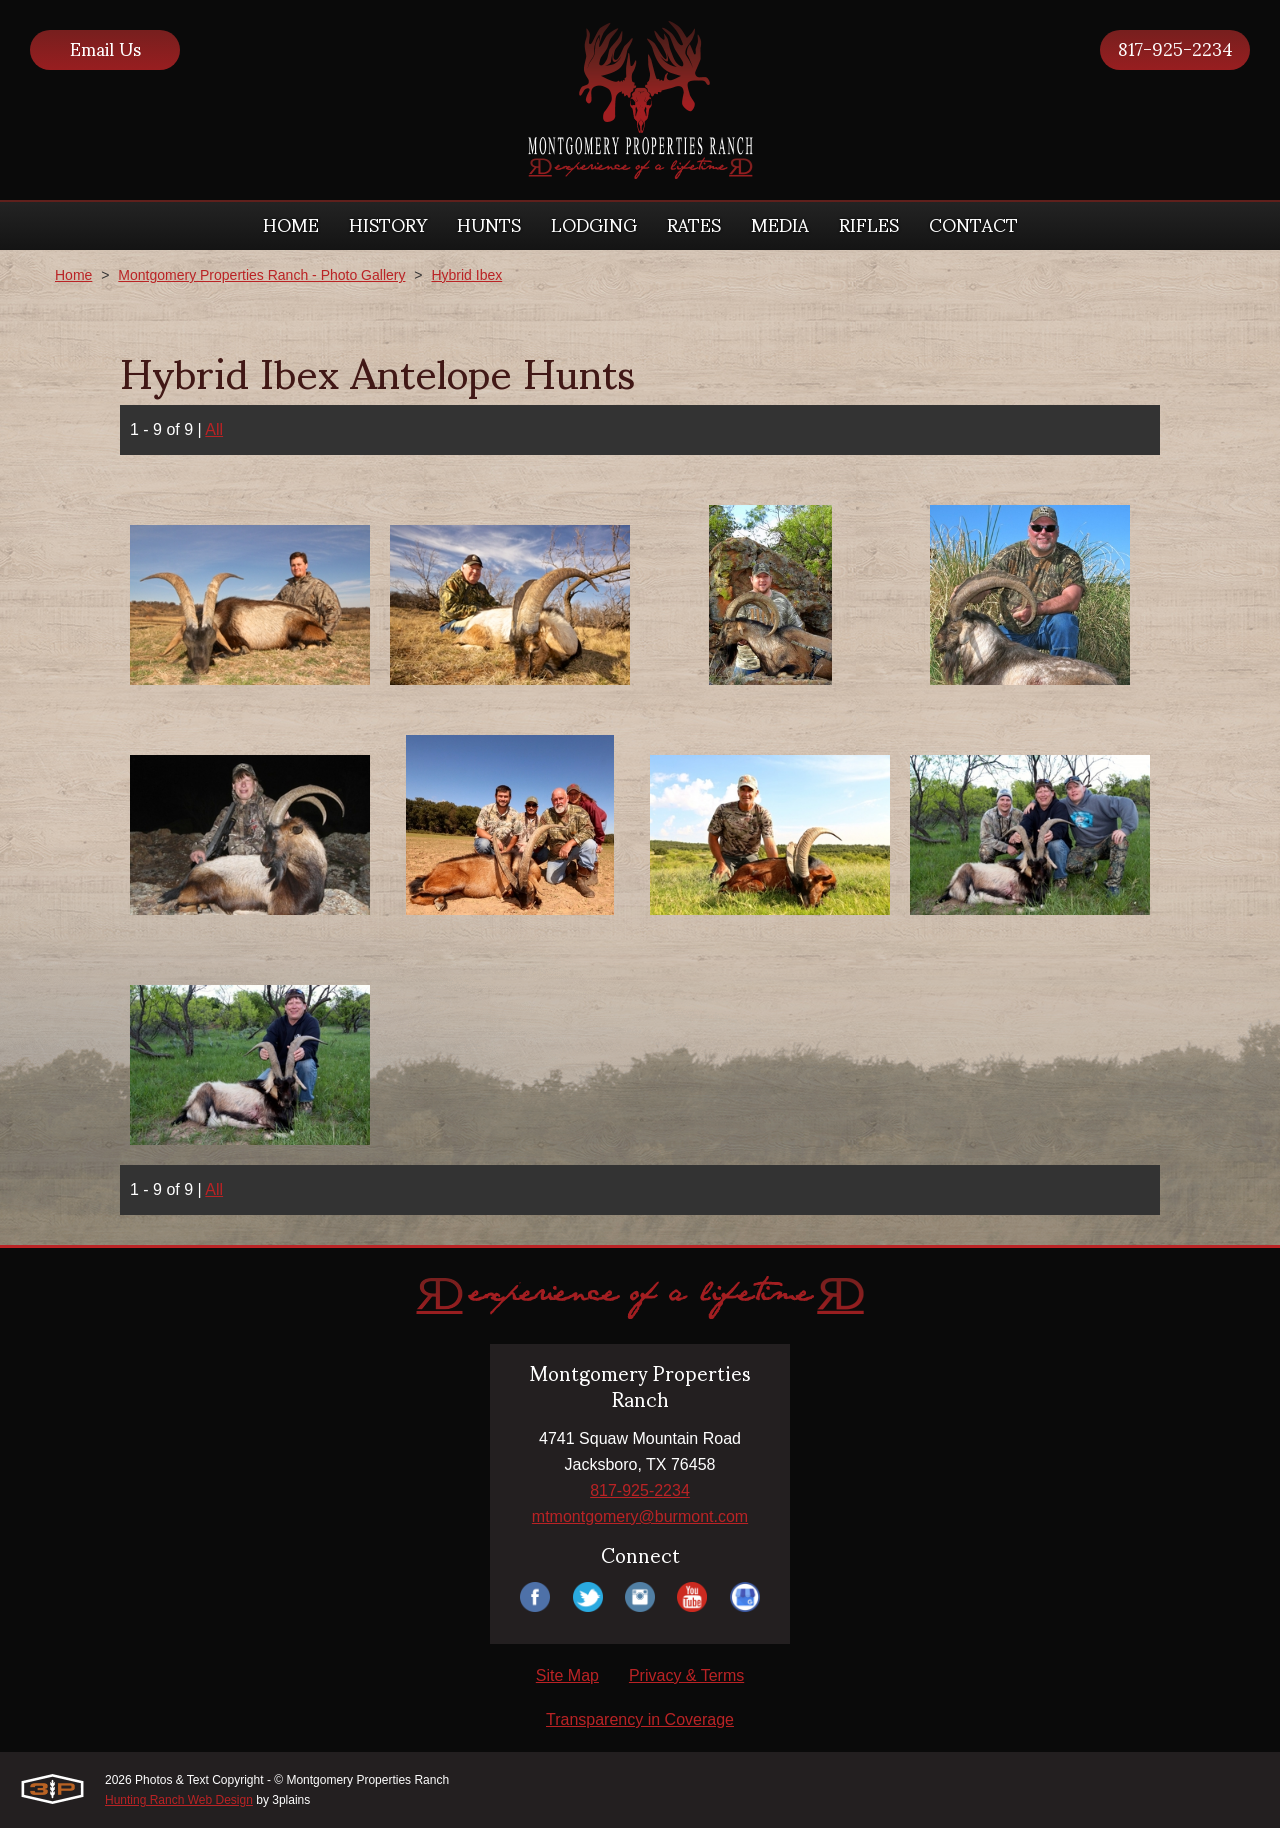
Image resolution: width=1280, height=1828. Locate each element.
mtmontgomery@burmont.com (640, 1516)
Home (73, 275)
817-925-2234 (1175, 50)
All (214, 429)
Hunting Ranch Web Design (179, 1800)
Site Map (567, 1675)
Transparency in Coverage (640, 1719)
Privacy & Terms (686, 1675)
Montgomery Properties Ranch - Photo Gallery (261, 275)
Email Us (105, 50)
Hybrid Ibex (466, 275)
